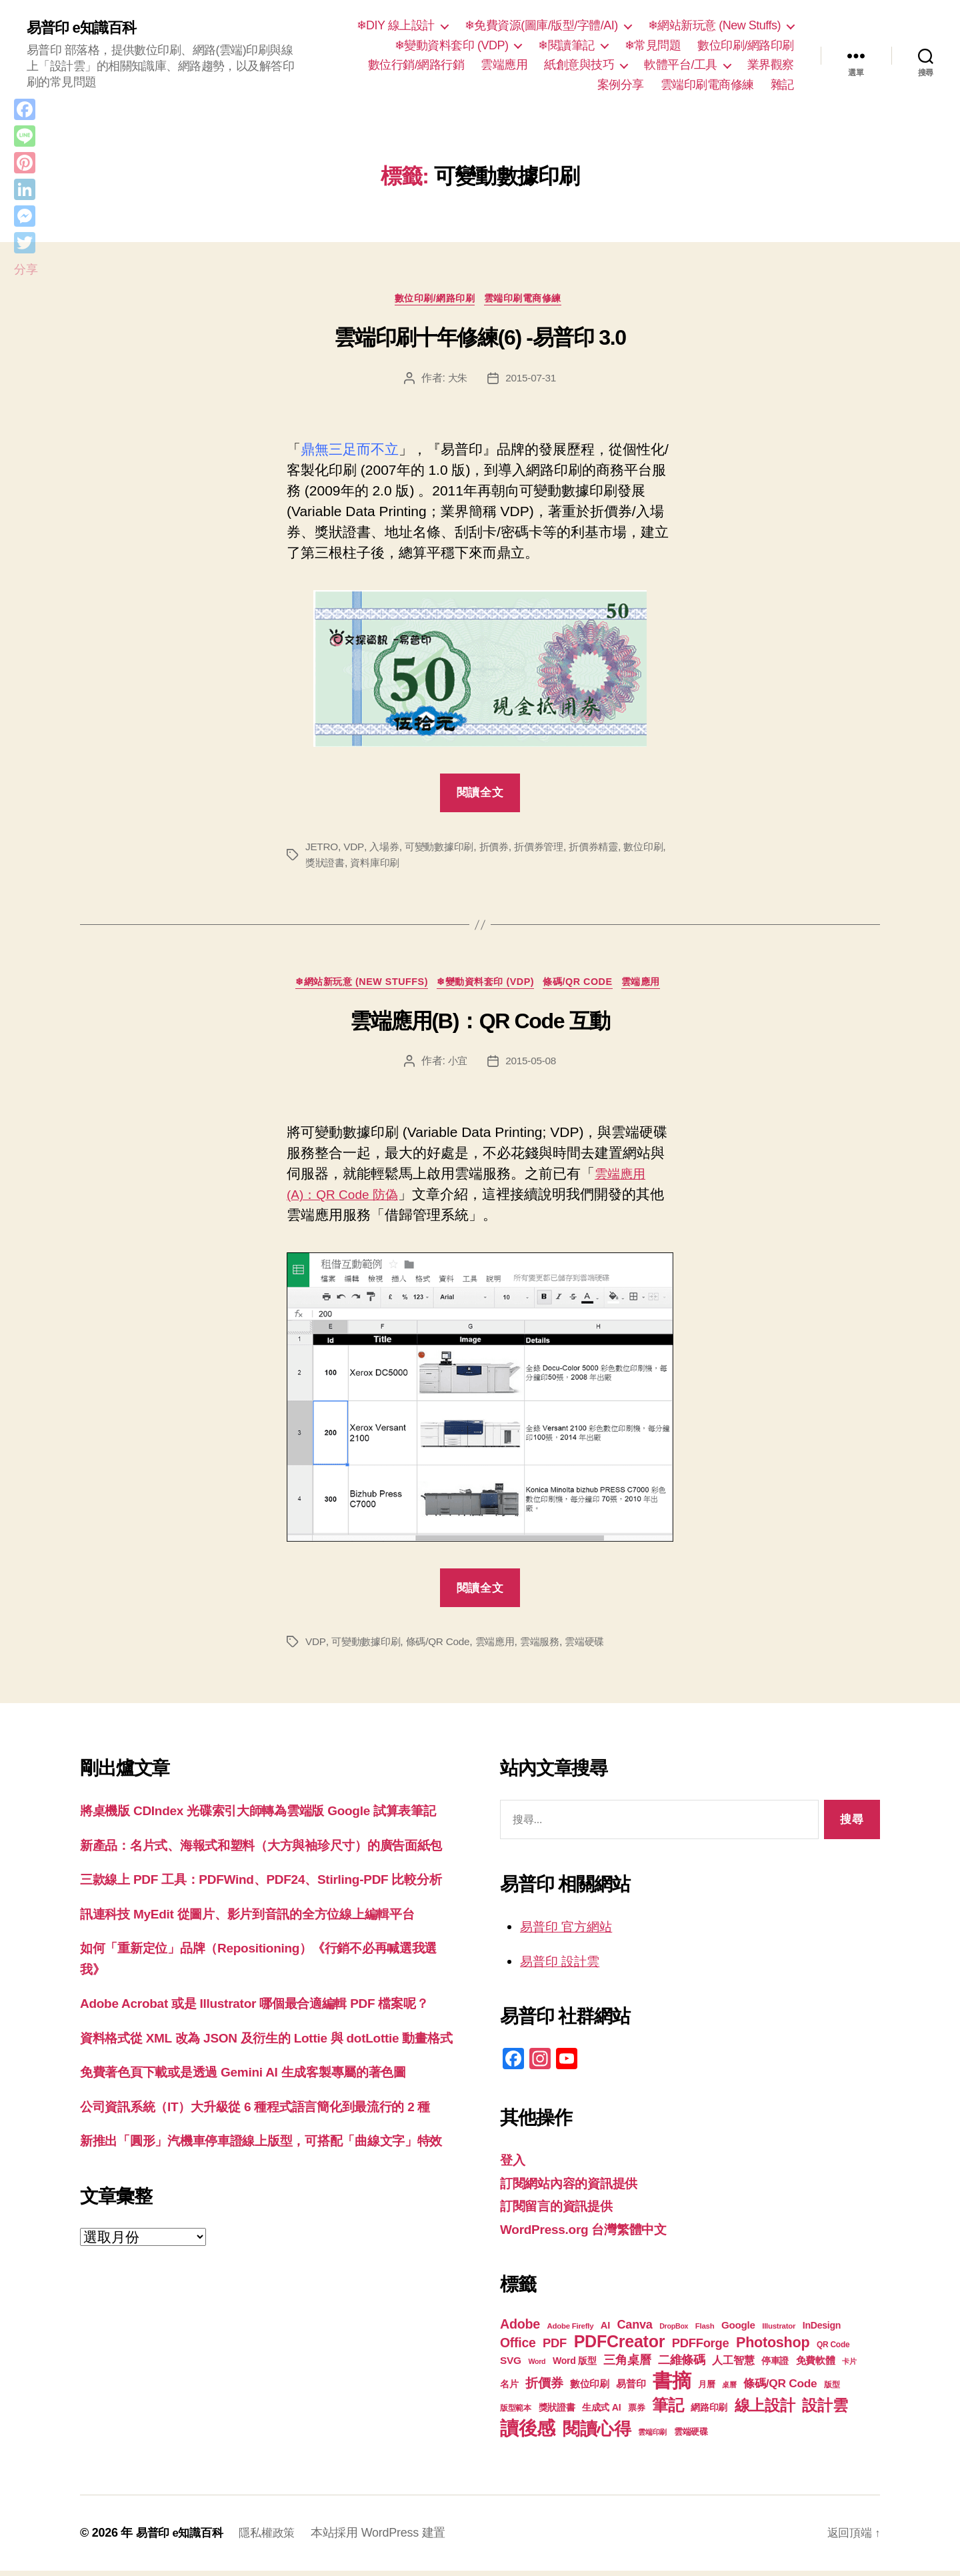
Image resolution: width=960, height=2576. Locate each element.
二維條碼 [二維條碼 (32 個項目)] (681, 2365)
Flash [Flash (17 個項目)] (705, 2331)
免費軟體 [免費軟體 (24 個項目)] (815, 2365)
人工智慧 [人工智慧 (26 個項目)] (733, 2365)
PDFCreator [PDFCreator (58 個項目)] (619, 2346)
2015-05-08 (531, 1066)
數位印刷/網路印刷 (745, 45)
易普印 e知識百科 (86, 28)
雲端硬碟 (598, 1647)
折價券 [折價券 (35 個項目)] (544, 2388)
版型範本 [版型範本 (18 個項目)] (515, 2413)
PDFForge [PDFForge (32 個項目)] (700, 2348)
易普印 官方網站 (571, 1931)
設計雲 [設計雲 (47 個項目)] (824, 2410)
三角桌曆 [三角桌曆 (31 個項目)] (627, 2365)
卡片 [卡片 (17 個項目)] (849, 2367)
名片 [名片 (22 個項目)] (509, 2389)
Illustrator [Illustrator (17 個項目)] (778, 2331)
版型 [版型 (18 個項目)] (831, 2390)
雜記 (782, 84)
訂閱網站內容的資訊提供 (576, 2188)
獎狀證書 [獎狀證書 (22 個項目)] (557, 2412)
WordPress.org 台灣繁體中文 (592, 2234)
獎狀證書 (342, 866)
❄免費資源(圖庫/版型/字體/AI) (541, 25)
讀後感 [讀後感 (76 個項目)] (527, 2433)
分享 (25, 269)
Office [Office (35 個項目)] (518, 2348)
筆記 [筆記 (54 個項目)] (667, 2410)
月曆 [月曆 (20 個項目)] (706, 2390)
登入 (513, 2165)
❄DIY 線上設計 (396, 25)
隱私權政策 (273, 2538)
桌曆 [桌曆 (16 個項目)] (729, 2390)
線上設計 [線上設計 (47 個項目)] (765, 2410)
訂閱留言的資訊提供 (562, 2211)
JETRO (322, 850)
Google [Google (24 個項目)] (738, 2330)
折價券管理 (549, 850)
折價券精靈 (607, 850)
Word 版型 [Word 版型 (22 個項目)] (575, 2366)
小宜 (456, 1066)
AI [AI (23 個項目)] (605, 2330)
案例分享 (620, 84)
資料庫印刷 (395, 866)
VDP (355, 850)
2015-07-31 (531, 380)
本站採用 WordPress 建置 (386, 2538)
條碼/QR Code (588, 987)
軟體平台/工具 (680, 64)
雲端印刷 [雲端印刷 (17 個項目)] (652, 2437)
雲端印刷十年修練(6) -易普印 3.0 (479, 341)
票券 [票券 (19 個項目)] (636, 2413)
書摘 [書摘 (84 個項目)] (672, 2386)
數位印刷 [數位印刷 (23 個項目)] (589, 2389)
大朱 (456, 380)
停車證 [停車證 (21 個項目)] (775, 2366)
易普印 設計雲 (564, 1966)
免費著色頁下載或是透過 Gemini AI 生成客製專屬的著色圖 (260, 2182)
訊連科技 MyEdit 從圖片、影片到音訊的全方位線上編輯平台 (265, 1982)
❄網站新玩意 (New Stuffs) (714, 25)
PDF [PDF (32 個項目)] (555, 2348)
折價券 (502, 850)
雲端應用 (504, 64)
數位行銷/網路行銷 (416, 64)
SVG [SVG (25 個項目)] (510, 2365)
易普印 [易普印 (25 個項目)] (630, 2389)
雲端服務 (551, 1647)
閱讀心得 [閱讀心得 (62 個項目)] (597, 2434)
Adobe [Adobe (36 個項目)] (520, 2329)
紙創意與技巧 (579, 64)
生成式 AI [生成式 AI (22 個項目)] (601, 2412)
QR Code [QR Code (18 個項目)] (833, 2350)
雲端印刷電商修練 (707, 84)
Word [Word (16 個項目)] (536, 2367)
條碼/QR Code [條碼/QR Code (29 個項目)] (780, 2388)
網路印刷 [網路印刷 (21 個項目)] (709, 2413)
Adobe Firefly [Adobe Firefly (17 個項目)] (570, 2331)
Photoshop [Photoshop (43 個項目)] (772, 2347)
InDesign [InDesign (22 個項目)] (822, 2330)
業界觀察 (770, 64)
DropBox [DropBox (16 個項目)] (673, 2331)
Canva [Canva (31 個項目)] (635, 2330)
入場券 (386, 850)
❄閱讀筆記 (566, 45)
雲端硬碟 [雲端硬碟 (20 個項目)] (691, 2437)
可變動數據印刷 (444, 850)
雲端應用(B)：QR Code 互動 (480, 1026)
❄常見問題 (653, 45)
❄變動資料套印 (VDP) (452, 45)
